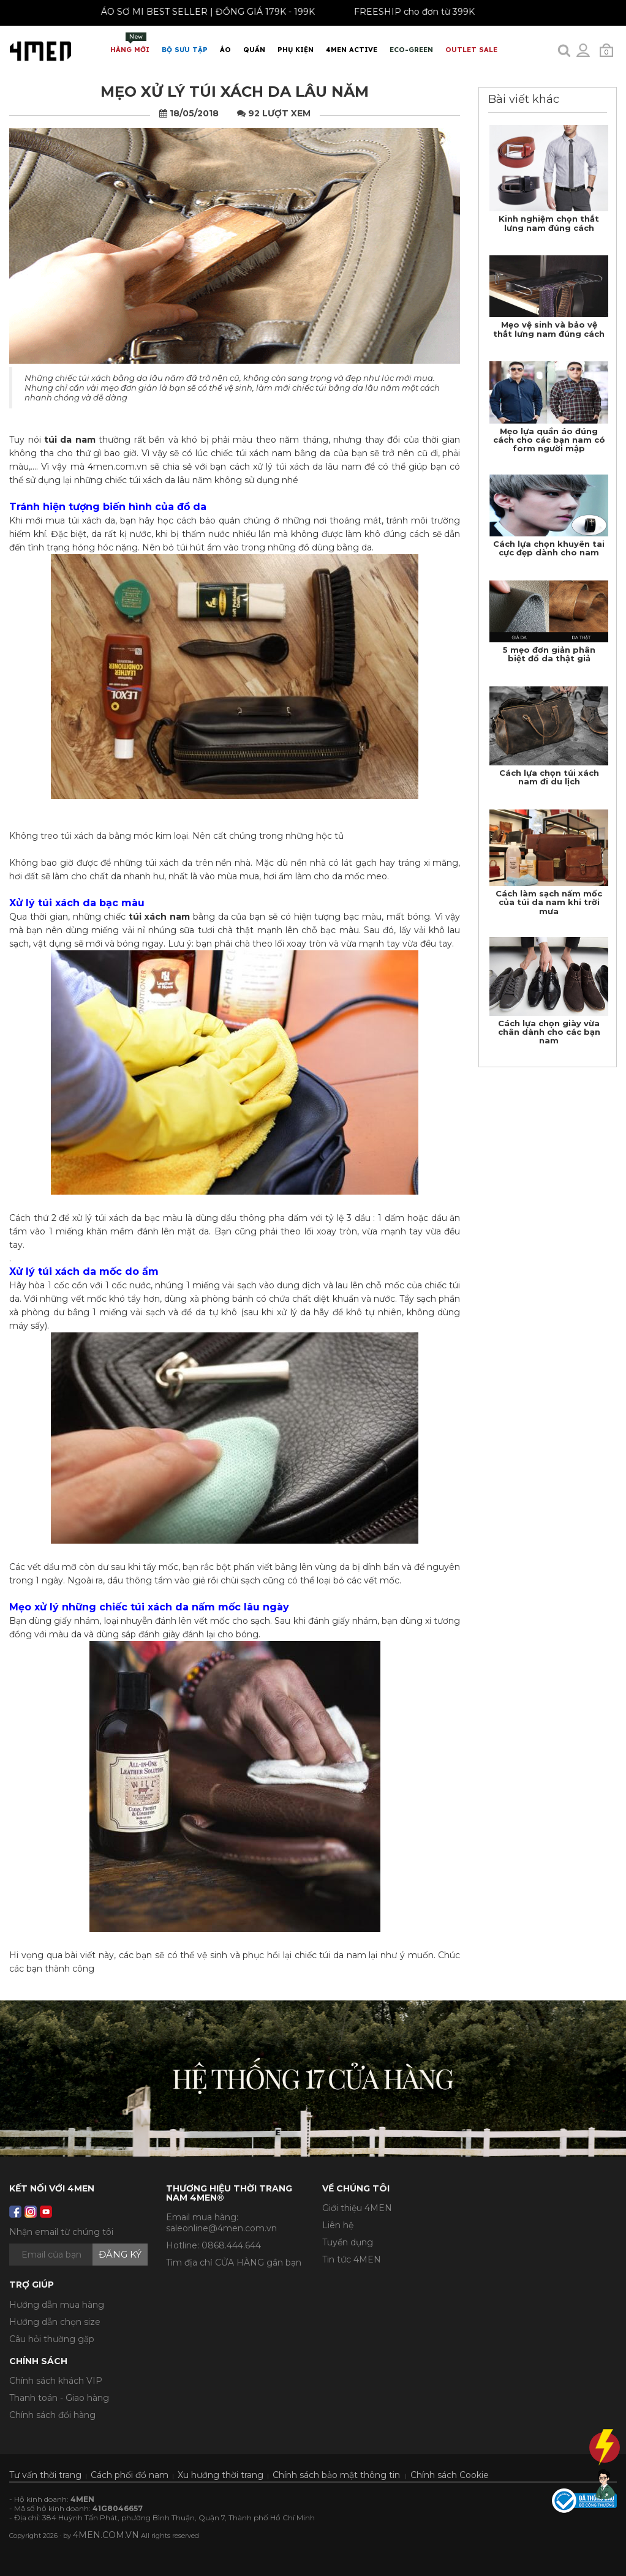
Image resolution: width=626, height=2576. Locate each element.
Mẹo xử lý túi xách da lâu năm (234, 91)
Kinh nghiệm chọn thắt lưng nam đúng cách (549, 223)
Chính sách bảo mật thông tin (336, 2474)
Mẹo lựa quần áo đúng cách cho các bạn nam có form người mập (549, 440)
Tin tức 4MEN (351, 2259)
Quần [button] (254, 49)
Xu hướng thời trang (220, 2474)
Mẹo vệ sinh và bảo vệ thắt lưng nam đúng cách (549, 329)
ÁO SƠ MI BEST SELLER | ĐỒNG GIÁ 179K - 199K (199, 11)
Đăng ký (120, 2254)
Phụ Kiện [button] (295, 49)
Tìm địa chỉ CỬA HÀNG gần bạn (233, 2262)
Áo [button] (225, 49)
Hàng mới (129, 43)
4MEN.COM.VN (106, 2534)
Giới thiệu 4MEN (357, 2208)
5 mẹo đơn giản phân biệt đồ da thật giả (549, 654)
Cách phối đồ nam (129, 2474)
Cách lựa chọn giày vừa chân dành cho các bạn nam (549, 1032)
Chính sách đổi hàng (52, 2414)
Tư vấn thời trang (45, 2474)
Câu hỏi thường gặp (51, 2339)
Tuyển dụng (347, 2242)
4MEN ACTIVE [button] (351, 49)
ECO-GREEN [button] (411, 49)
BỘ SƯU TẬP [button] (185, 49)
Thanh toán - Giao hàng (59, 2397)
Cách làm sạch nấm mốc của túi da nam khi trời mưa (549, 902)
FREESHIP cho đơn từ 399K (405, 11)
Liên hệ (337, 2225)
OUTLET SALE (471, 49)
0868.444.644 (231, 2245)
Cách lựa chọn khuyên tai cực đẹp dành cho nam (549, 548)
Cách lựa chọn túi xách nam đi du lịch (549, 777)
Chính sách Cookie (449, 2474)
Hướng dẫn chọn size (54, 2321)
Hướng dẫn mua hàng (56, 2304)
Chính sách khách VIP (55, 2380)
